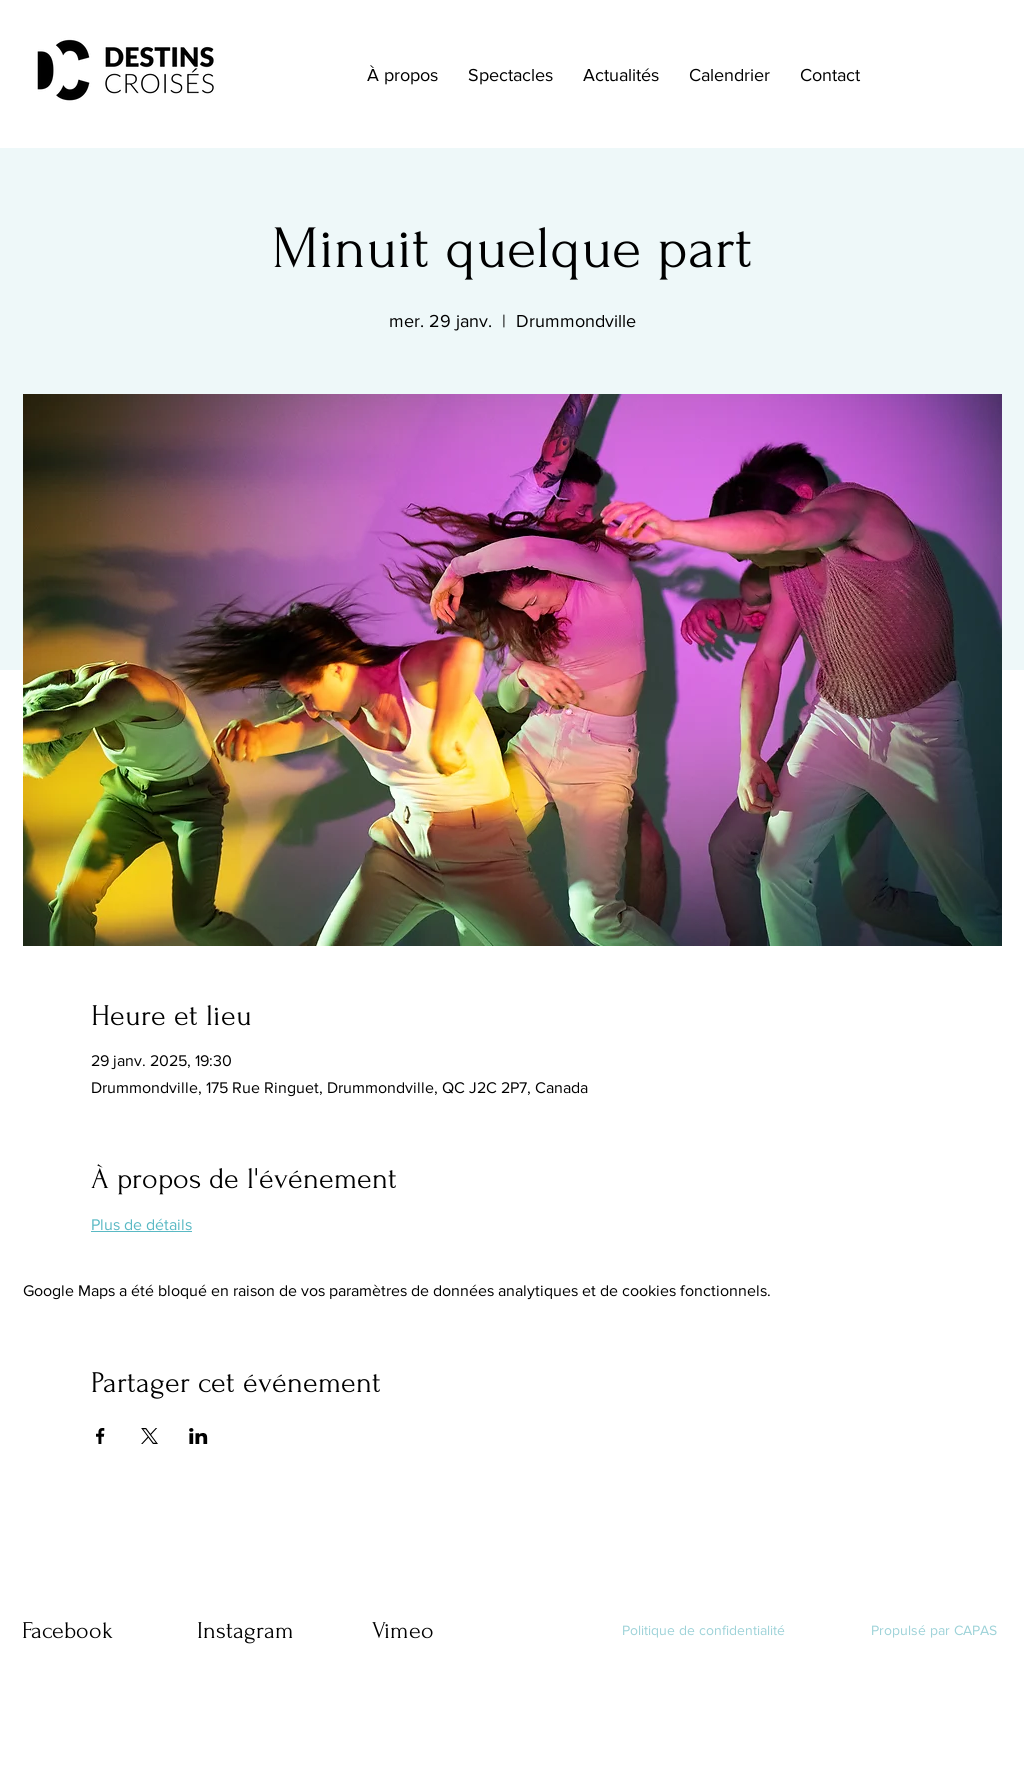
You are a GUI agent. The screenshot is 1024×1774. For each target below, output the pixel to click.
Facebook (67, 1630)
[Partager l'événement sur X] (149, 1436)
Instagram (245, 1630)
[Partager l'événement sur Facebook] (100, 1436)
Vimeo (403, 1630)
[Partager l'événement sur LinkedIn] (198, 1436)
